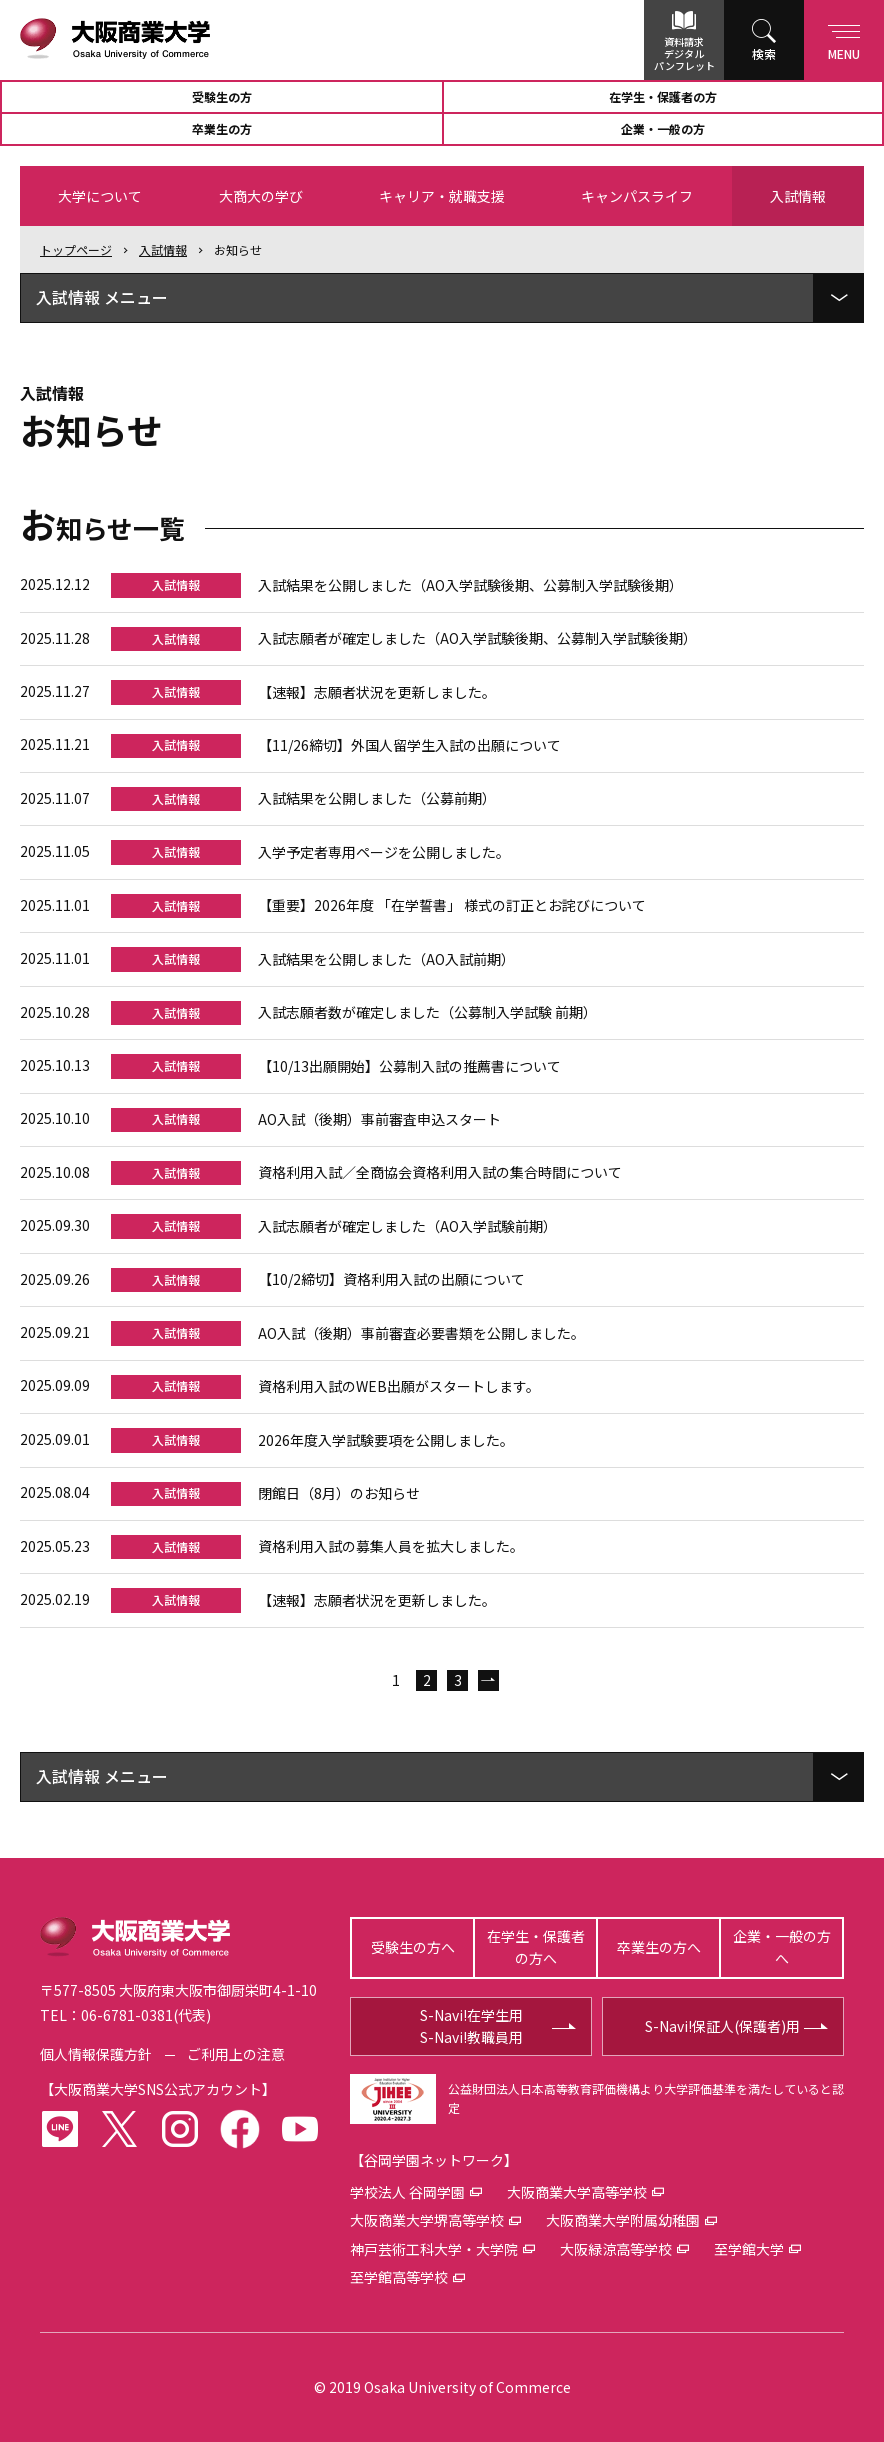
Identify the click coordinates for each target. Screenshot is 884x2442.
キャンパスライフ (637, 196)
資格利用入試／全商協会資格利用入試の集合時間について (440, 1172)
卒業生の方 (222, 128)
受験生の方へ (413, 1947)
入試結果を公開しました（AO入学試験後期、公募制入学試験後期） (470, 585)
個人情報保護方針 (96, 2054)
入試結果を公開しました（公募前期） (377, 798)
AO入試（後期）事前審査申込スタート (379, 1119)
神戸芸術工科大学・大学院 (434, 2249)
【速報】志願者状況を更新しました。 (377, 692)
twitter (120, 2129)
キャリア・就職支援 (442, 196)
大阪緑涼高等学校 (616, 2249)
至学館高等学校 (399, 2277)
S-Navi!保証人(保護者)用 (722, 2026)
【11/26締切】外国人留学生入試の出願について (409, 745)
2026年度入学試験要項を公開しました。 (386, 1440)
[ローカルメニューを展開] (838, 298)
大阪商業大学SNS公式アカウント (158, 2089)
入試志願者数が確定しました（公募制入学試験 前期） (427, 1012)
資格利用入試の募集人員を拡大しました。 (391, 1546)
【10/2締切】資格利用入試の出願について (391, 1279)
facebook (240, 2129)
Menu (844, 38)
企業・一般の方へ (782, 1947)
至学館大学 (749, 2249)
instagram (180, 2129)
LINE (60, 2129)
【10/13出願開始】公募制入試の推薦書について (409, 1066)
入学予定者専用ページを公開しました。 (384, 852)
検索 (764, 53)
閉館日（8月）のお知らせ (339, 1493)
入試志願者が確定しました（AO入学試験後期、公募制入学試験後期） (477, 638)
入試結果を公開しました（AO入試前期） (386, 959)
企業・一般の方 (663, 128)
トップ (76, 249)
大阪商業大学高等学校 (577, 2192)
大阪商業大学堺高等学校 (427, 2220)
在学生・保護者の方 (663, 96)
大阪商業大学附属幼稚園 (623, 2220)
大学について (100, 196)
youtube (300, 2129)
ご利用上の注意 (236, 2054)
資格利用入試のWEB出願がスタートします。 (399, 1386)
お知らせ (238, 249)
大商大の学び (261, 196)
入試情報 (798, 196)
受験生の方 (222, 96)
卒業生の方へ (659, 1947)
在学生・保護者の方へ (536, 1947)
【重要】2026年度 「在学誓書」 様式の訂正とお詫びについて (452, 905)
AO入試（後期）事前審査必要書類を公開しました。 (421, 1333)
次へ (488, 1680)
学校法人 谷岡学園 (407, 2192)
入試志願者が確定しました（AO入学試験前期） (407, 1226)
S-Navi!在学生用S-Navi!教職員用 (471, 2026)
